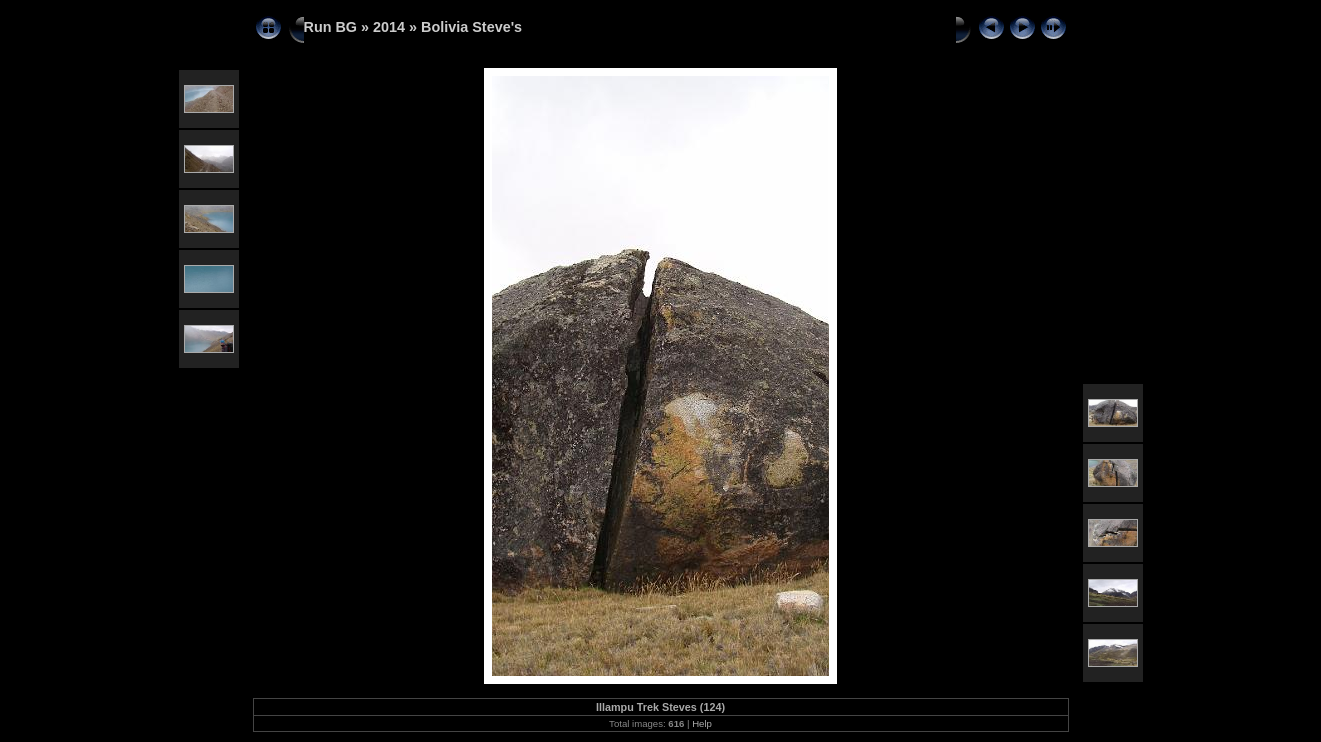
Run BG (331, 27)
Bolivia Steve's (471, 27)
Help (702, 723)
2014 (389, 27)
